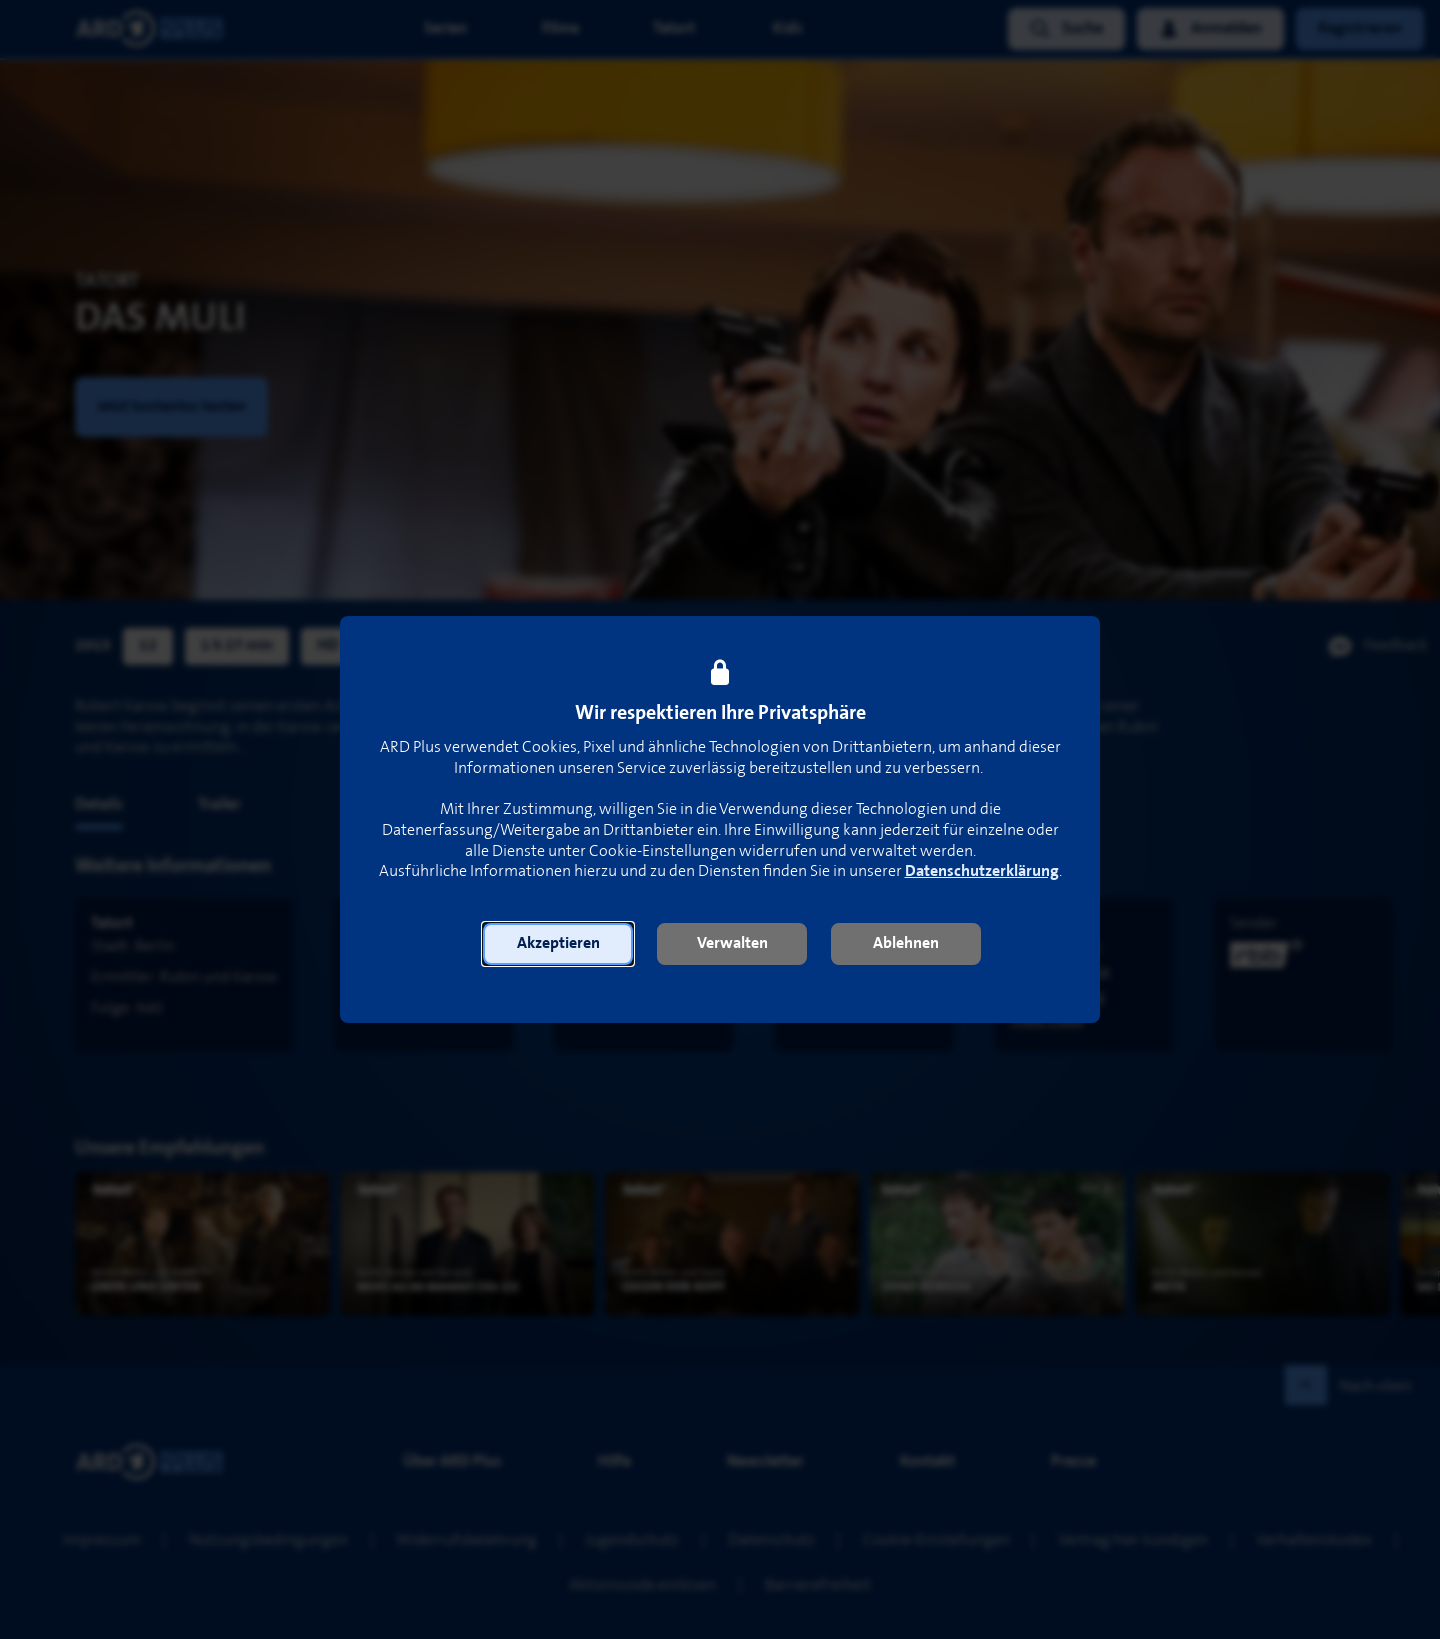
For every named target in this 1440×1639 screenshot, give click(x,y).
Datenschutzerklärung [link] (982, 871)
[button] (558, 944)
